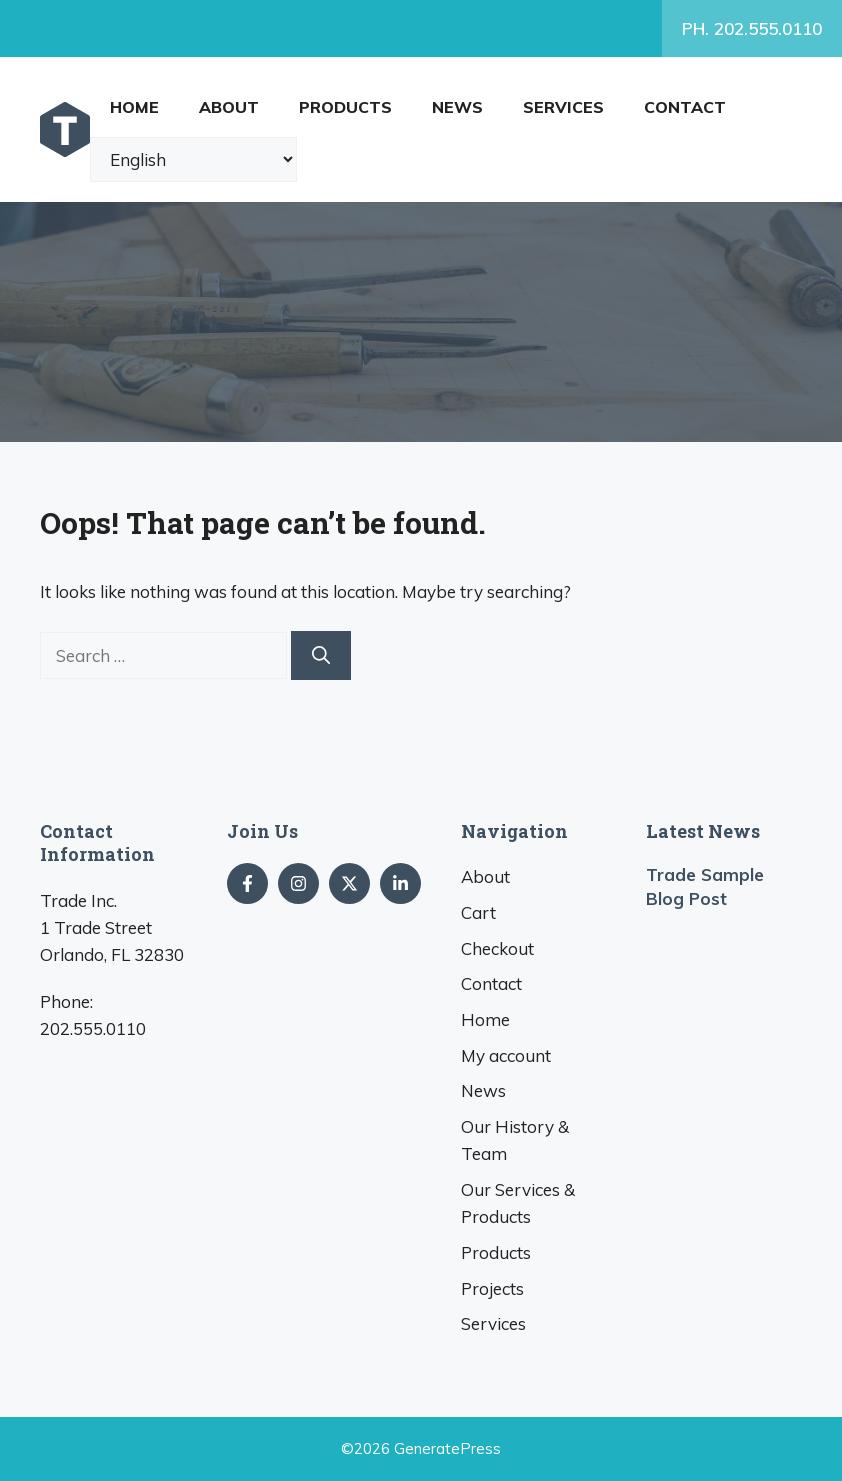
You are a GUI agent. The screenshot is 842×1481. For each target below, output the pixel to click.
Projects (492, 1288)
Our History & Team (515, 1140)
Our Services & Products (518, 1203)
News (457, 107)
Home (134, 107)
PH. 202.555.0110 (752, 28)
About (229, 107)
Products (345, 107)
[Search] (321, 655)
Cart (478, 912)
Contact (685, 107)
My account (506, 1055)
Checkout (497, 948)
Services (563, 107)
